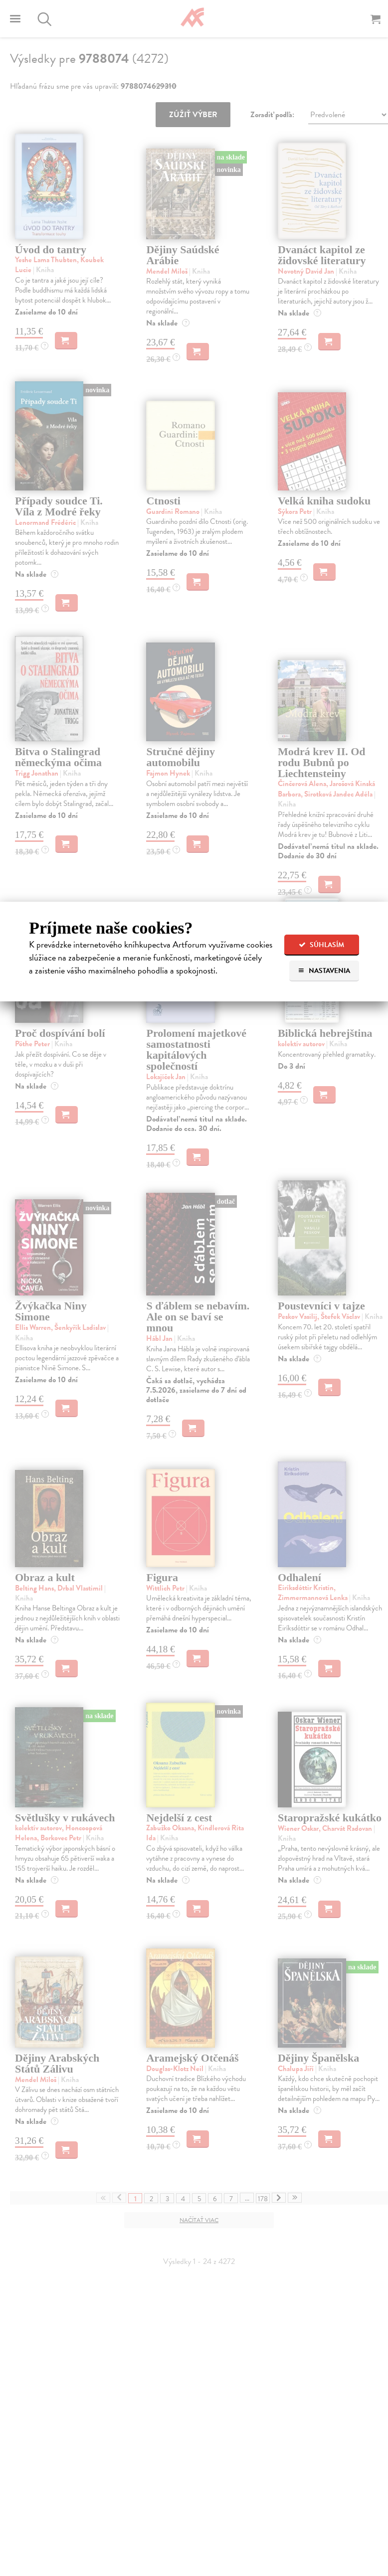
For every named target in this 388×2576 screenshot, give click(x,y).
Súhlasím (321, 945)
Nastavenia (324, 971)
